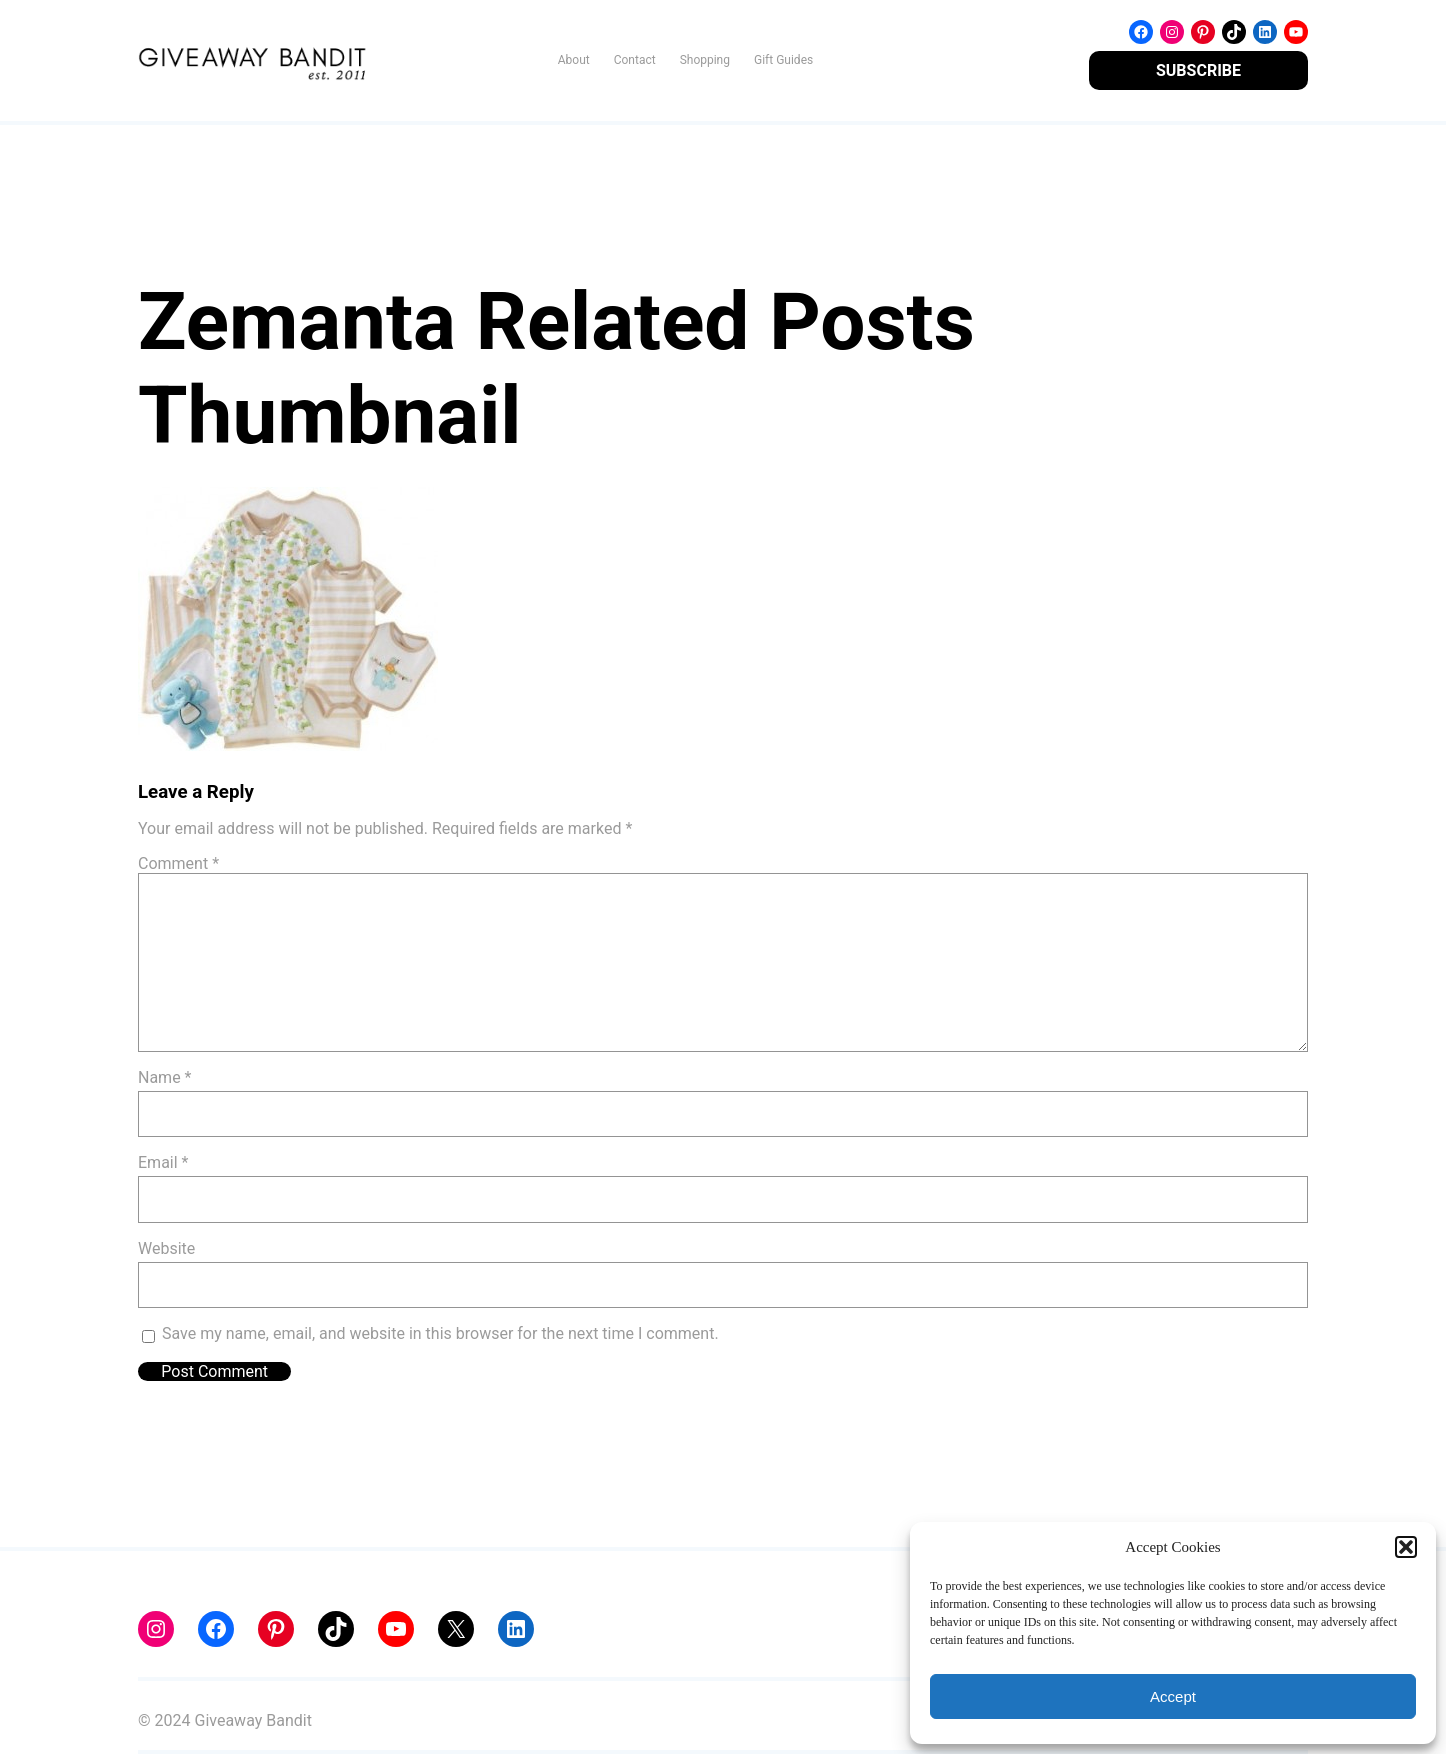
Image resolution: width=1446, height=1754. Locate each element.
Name (165, 1077)
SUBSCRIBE (1198, 70)
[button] (1406, 1547)
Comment (178, 863)
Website (166, 1248)
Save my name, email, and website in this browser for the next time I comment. (440, 1333)
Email (163, 1162)
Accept (1173, 1696)
